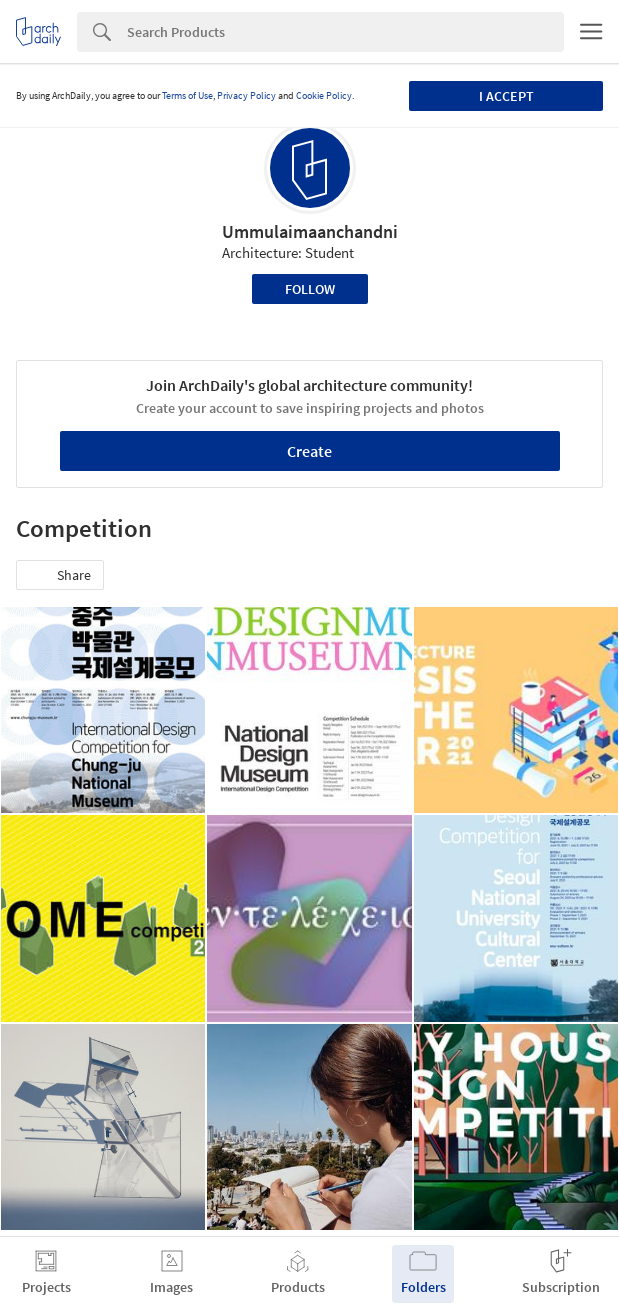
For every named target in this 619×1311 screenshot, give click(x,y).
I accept (506, 96)
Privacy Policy (246, 95)
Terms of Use (187, 95)
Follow (310, 289)
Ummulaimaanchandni (310, 231)
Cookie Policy (324, 95)
